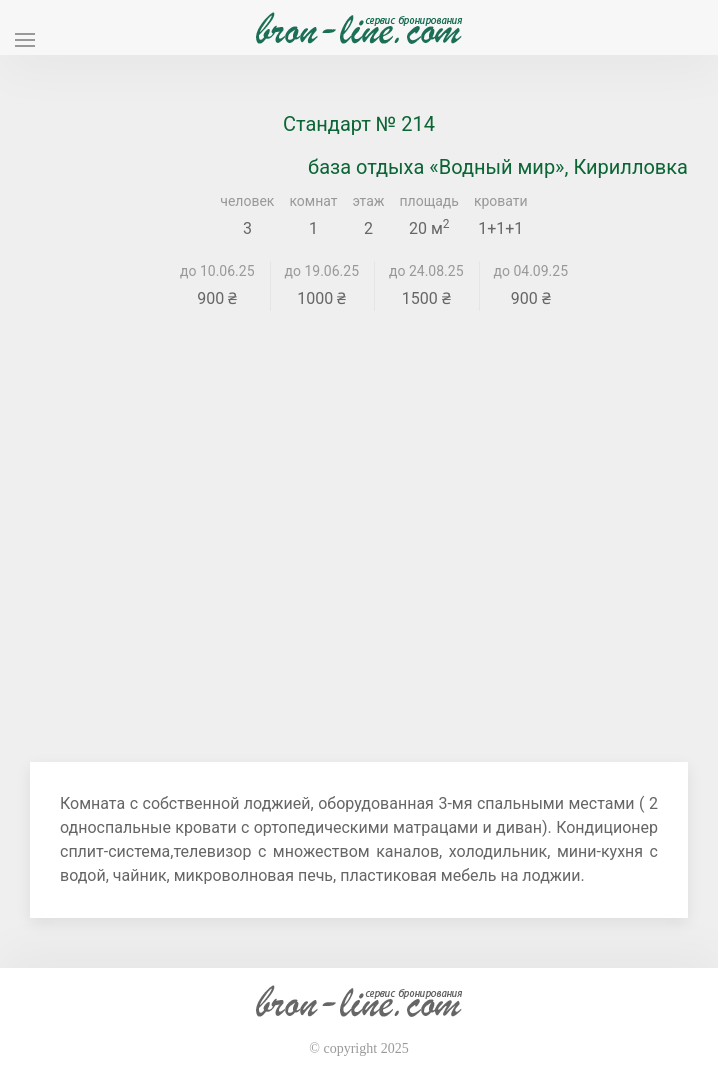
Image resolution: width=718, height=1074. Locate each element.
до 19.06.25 (322, 271)
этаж (369, 201)
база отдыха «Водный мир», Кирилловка (498, 167)
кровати (501, 201)
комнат (313, 201)
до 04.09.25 (531, 271)
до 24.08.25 (426, 271)
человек (247, 201)
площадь (429, 201)
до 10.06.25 (217, 271)
